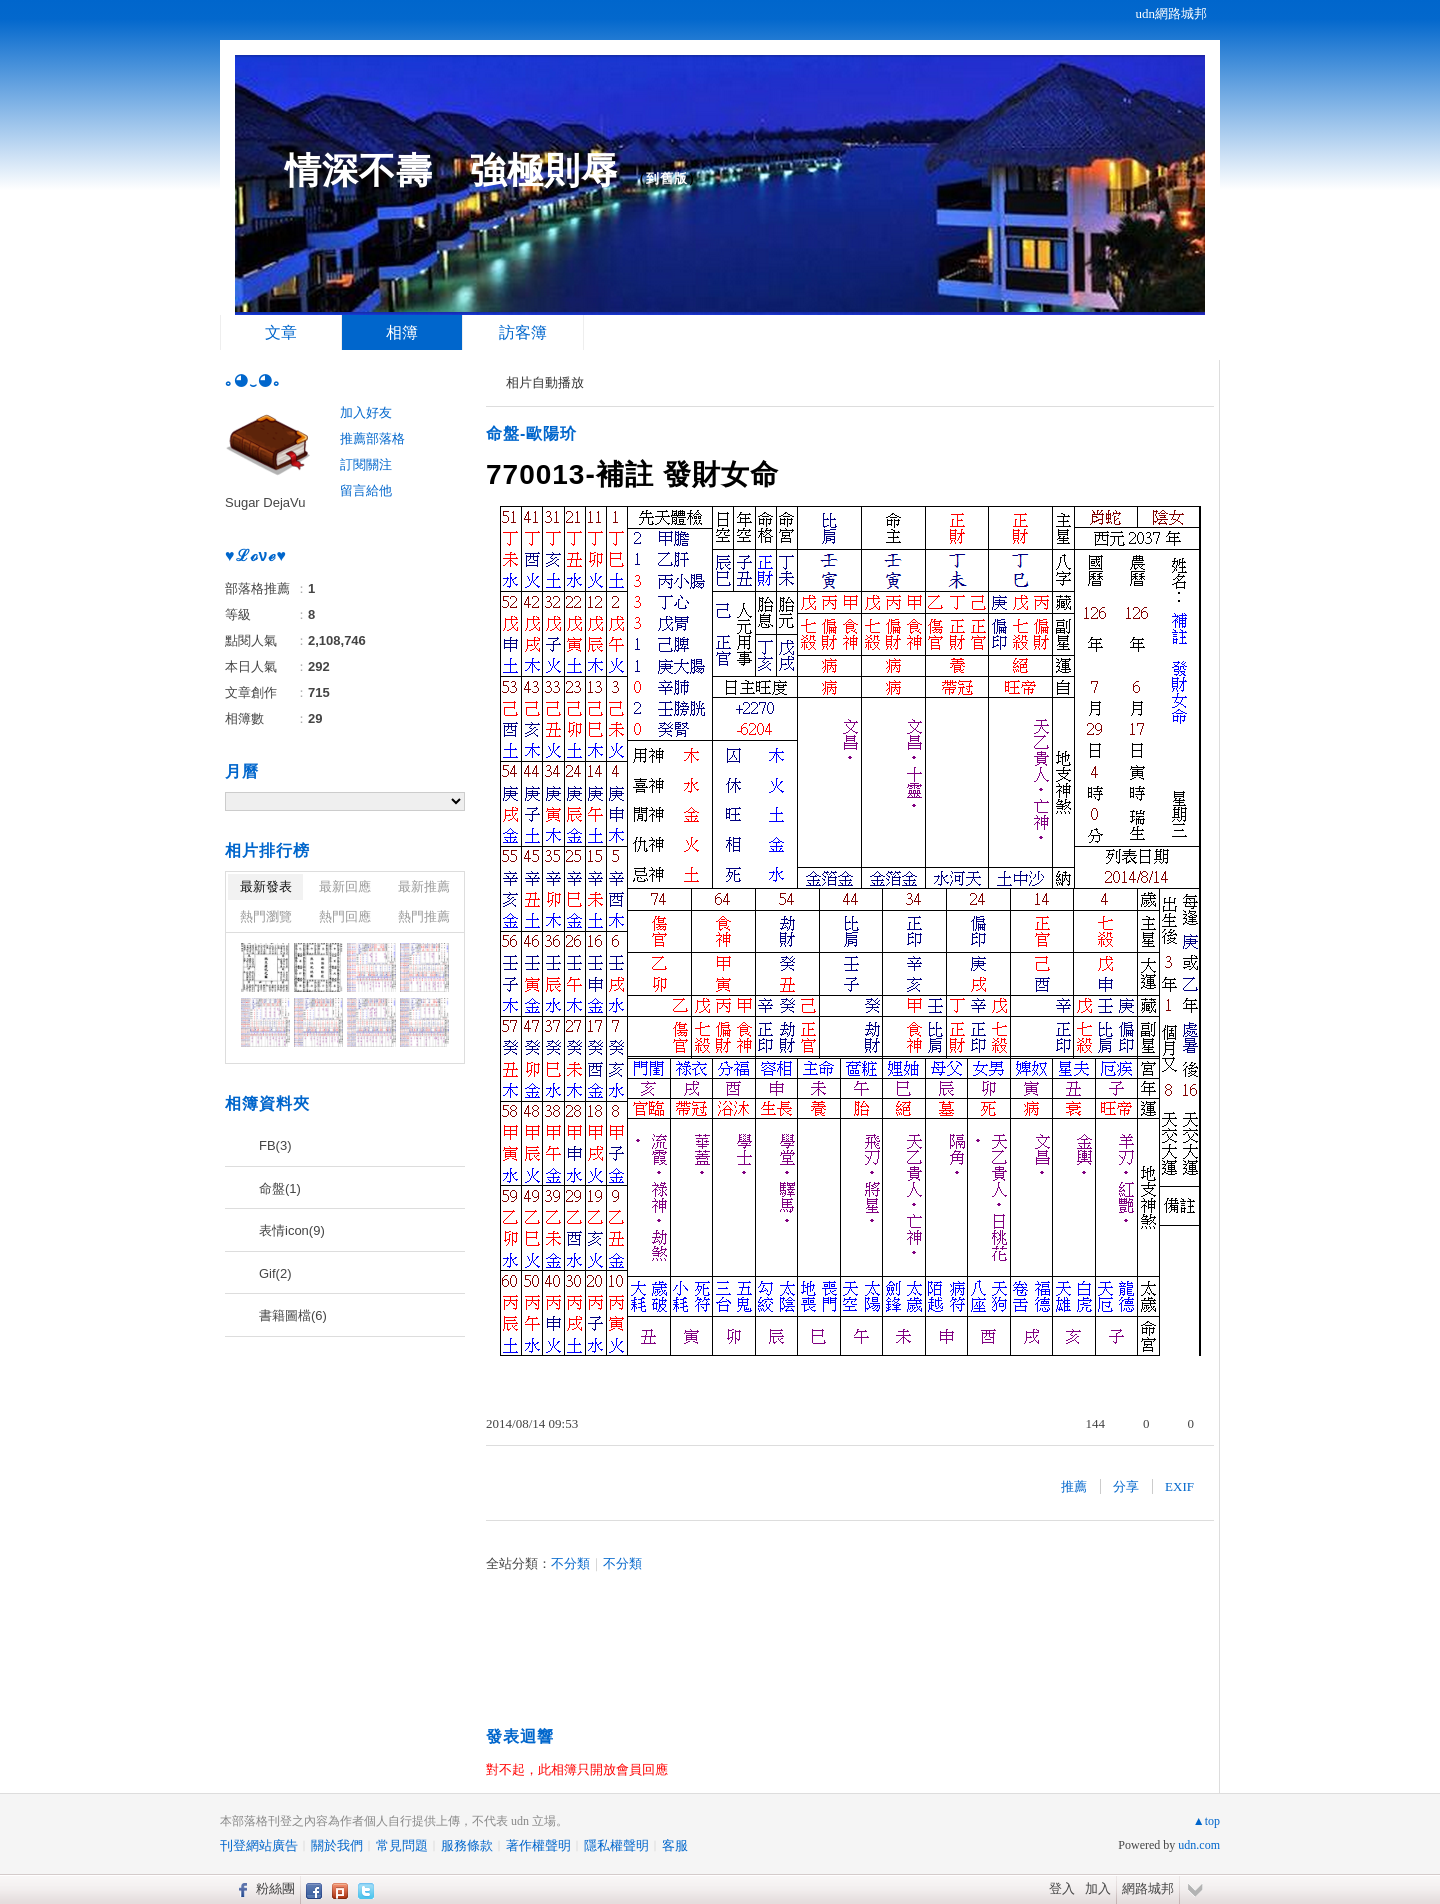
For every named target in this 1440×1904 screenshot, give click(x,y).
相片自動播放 (545, 382)
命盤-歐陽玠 (531, 433)
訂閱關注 (366, 464)
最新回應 (345, 886)
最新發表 (266, 886)
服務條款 (467, 1845)
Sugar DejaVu (265, 502)
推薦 (1074, 1486)
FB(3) (275, 1145)
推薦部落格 (372, 438)
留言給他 (366, 490)
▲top (1206, 1821)
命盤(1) (280, 1188)
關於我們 (337, 1845)
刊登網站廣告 (259, 1845)
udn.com (1199, 1845)
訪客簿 (523, 332)
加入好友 (366, 412)
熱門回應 (345, 916)
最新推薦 (424, 886)
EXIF (1179, 1486)
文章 (281, 332)
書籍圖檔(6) (293, 1315)
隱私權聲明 (616, 1845)
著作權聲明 (538, 1845)
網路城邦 (1148, 1888)
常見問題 (402, 1845)
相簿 (402, 332)
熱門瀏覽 (266, 916)
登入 (1062, 1888)
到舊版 (667, 178)
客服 (675, 1845)
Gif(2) (275, 1273)
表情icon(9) (292, 1230)
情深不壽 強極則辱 (451, 170)
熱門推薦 (424, 916)
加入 (1098, 1888)
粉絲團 (275, 1888)
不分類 (570, 1563)
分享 (1126, 1486)
